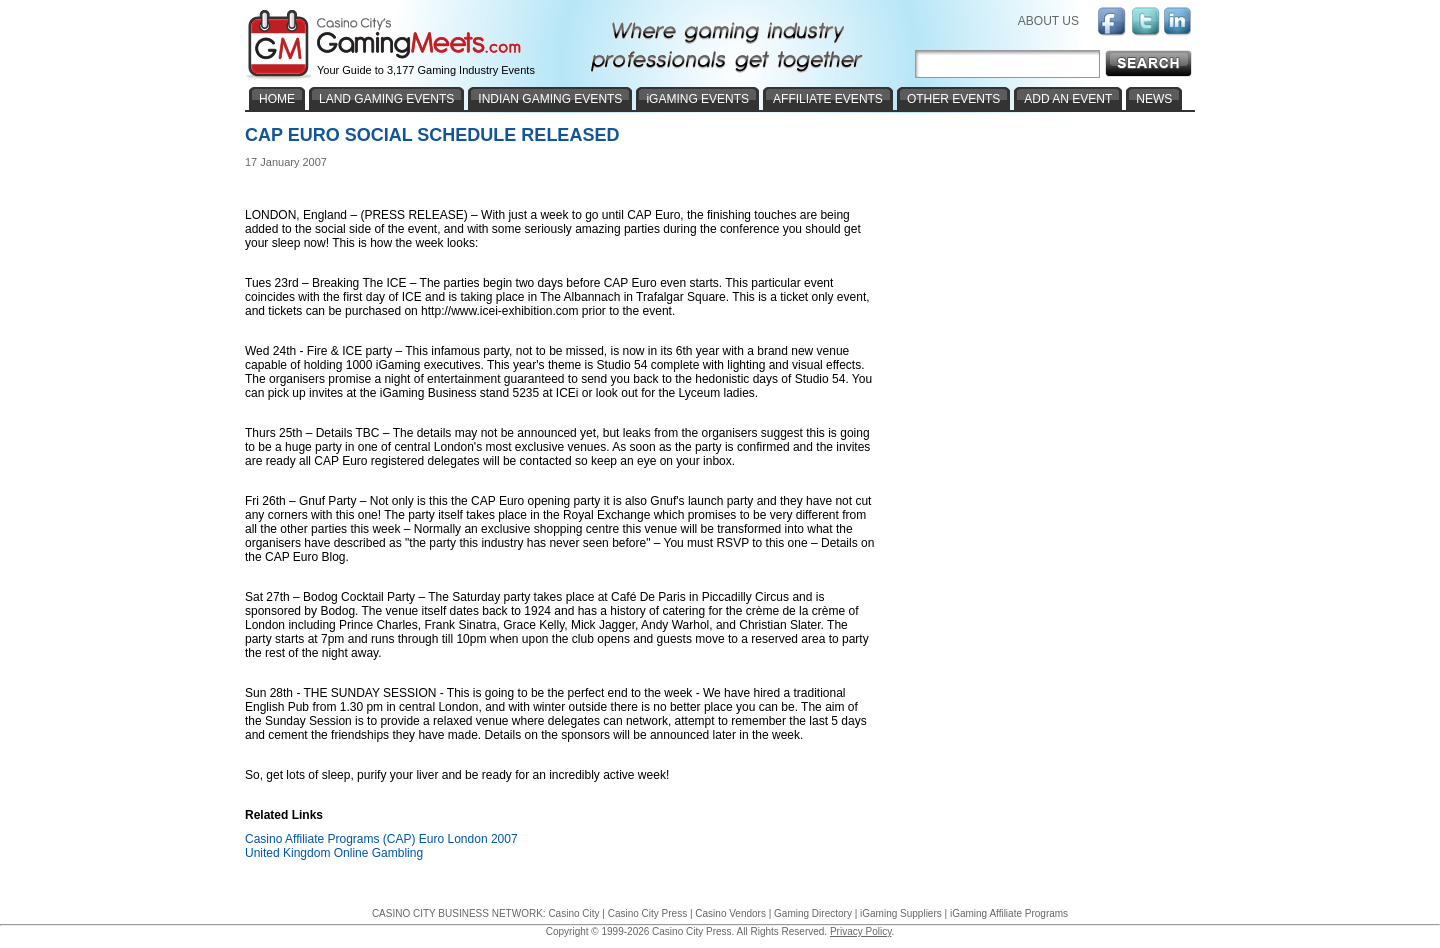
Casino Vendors (730, 913)
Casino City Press (647, 913)
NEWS (1154, 99)
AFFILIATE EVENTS (828, 99)
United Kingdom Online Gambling (334, 853)
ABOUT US (1048, 21)
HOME (277, 99)
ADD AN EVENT (1068, 99)
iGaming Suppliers (901, 913)
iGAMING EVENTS (697, 99)
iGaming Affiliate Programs (1009, 913)
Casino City (573, 913)
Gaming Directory (813, 913)
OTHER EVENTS (953, 99)
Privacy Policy (861, 931)
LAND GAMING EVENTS (386, 99)
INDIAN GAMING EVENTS (550, 99)
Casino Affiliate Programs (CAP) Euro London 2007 (381, 839)
